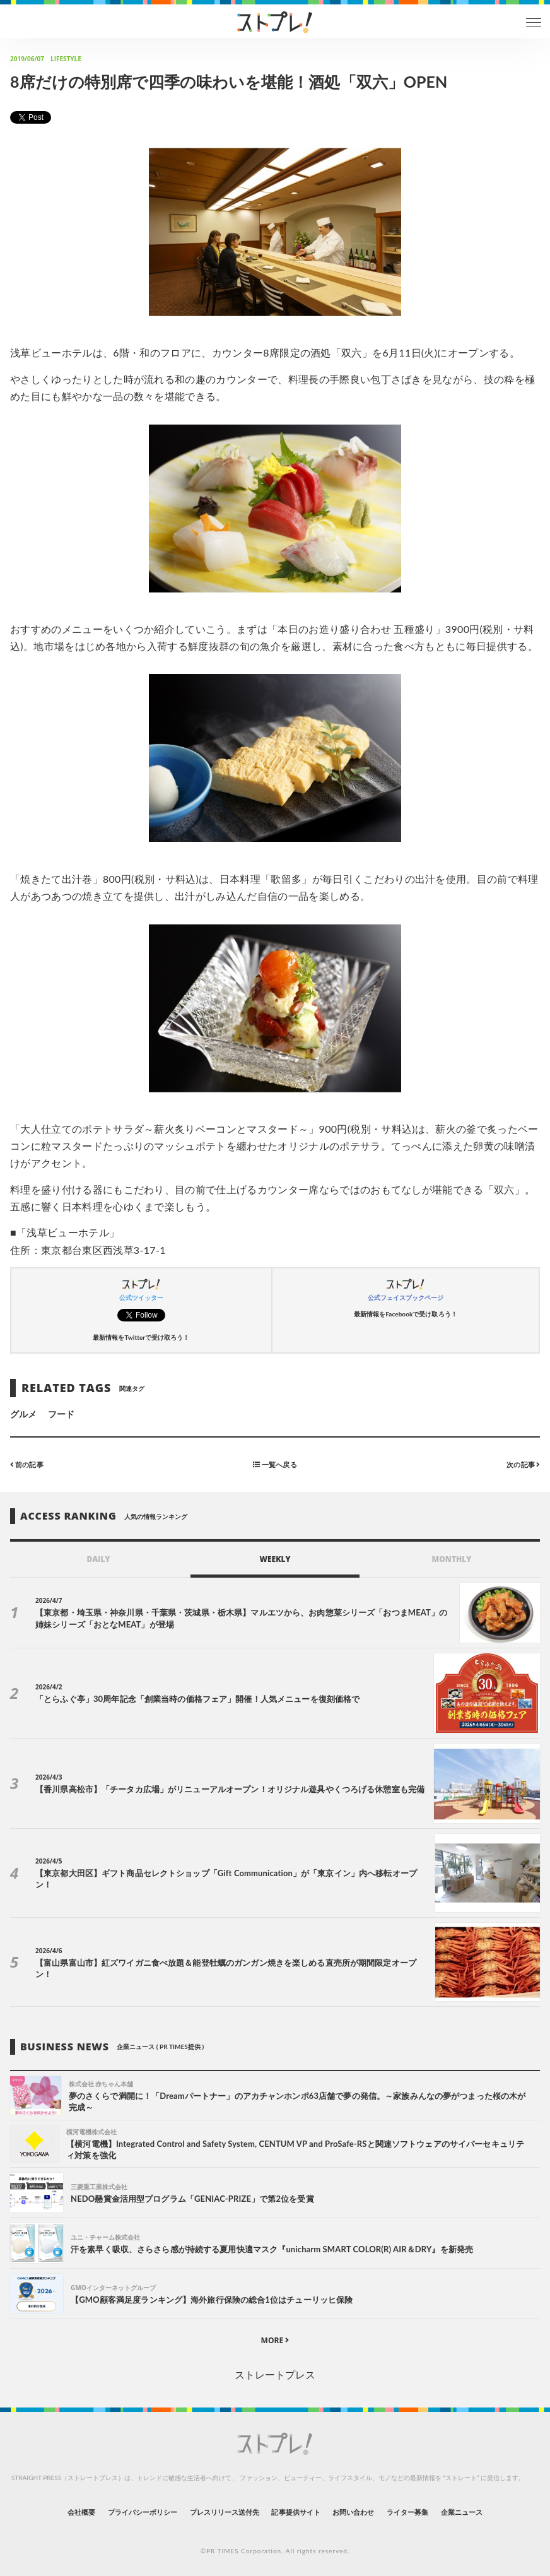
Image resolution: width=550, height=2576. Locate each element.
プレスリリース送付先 (225, 2512)
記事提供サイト (295, 2512)
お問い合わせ (353, 2512)
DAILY (98, 1559)
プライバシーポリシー (143, 2512)
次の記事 (523, 1464)
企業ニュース (462, 2512)
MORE (275, 2340)
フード (61, 1414)
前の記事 (27, 1464)
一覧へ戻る (274, 1464)
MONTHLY (452, 1559)
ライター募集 (407, 2512)
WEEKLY (274, 1559)
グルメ (23, 1414)
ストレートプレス (275, 2374)
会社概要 (81, 2512)
